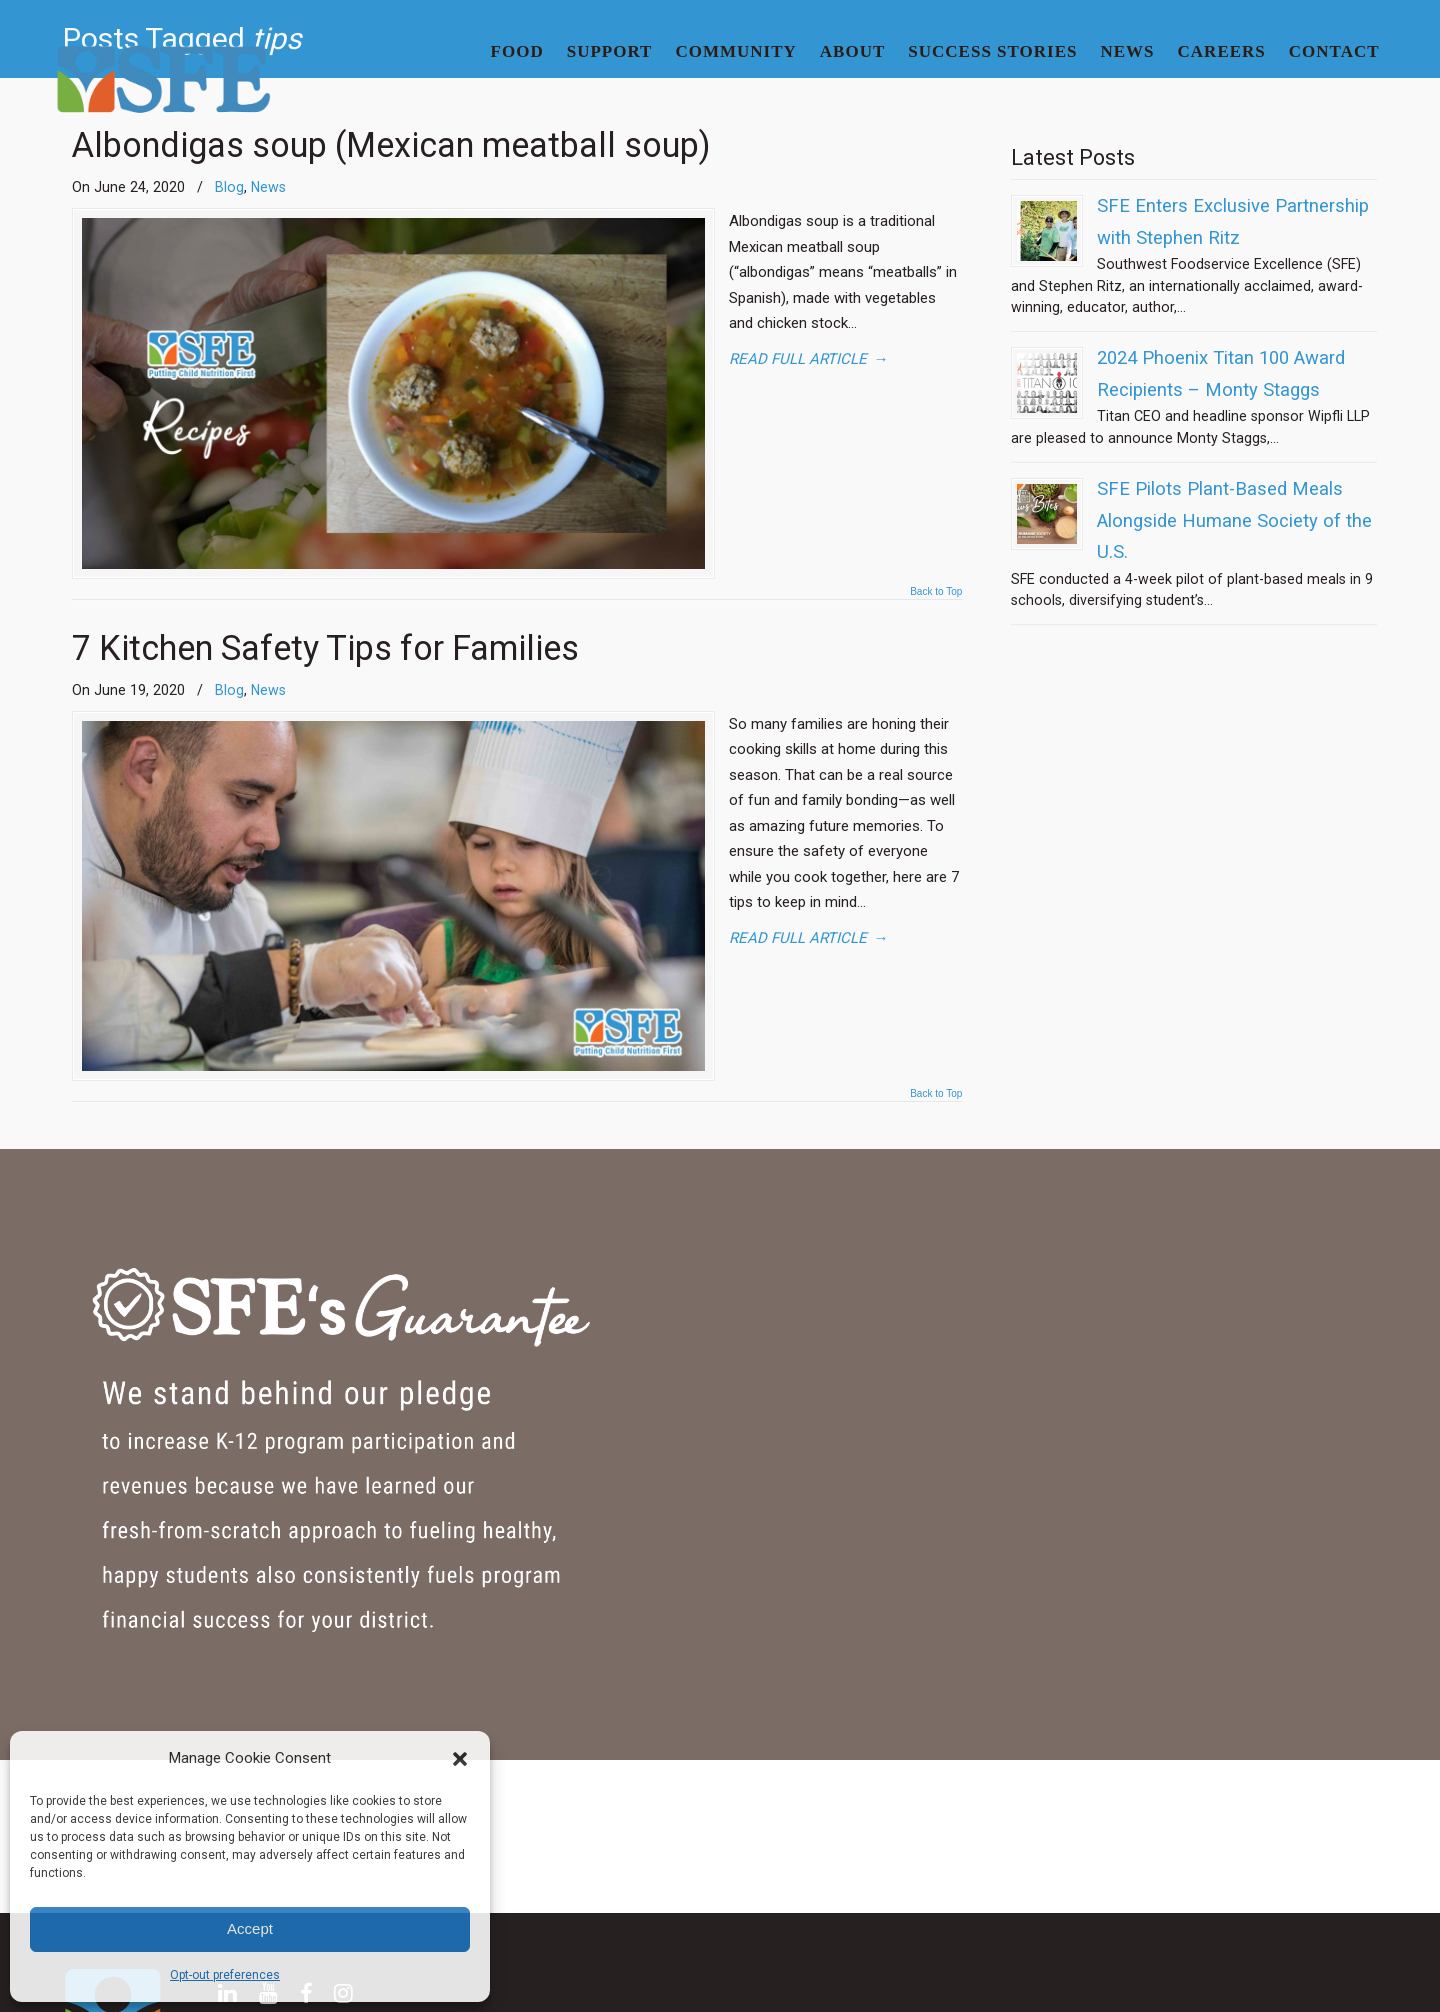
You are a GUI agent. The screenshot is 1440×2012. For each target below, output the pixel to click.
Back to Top (936, 601)
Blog (229, 699)
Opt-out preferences (225, 1975)
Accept (250, 1928)
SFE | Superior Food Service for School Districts (163, 80)
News (268, 699)
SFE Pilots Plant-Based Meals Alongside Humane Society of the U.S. (1234, 520)
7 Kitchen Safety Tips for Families (325, 657)
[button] (460, 1759)
